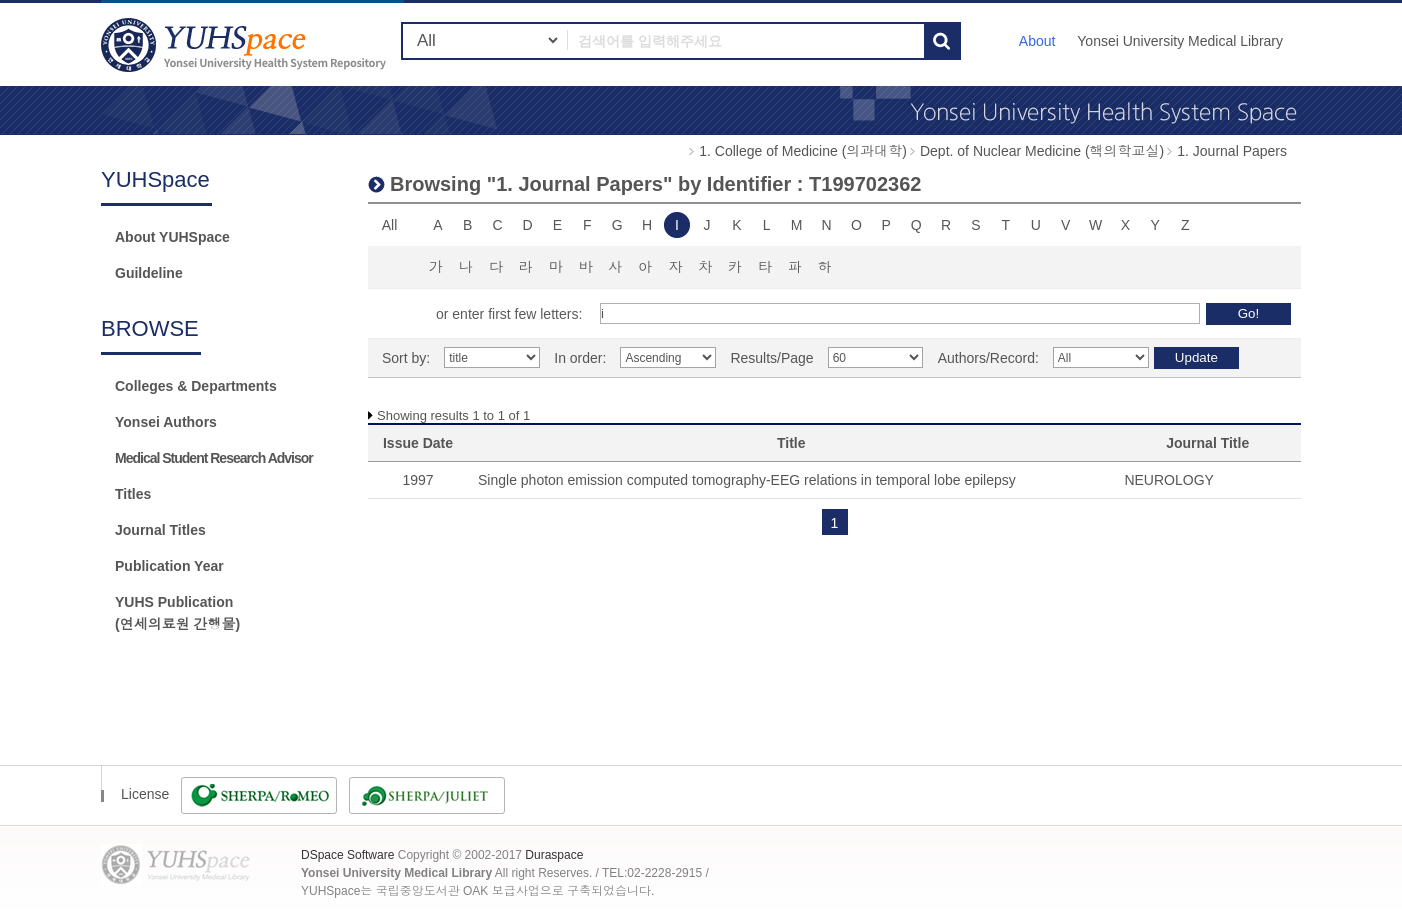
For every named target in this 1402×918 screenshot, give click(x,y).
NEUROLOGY (1168, 480)
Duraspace (554, 855)
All (390, 225)
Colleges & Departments (196, 386)
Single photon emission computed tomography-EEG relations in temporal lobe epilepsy (747, 480)
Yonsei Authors (166, 422)
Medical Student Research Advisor (214, 458)
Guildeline (149, 273)
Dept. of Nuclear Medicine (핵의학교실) (1042, 151)
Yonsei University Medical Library (1180, 41)
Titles (133, 494)
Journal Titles (160, 530)
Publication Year (169, 566)
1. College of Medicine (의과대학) (803, 151)
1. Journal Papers (1232, 151)
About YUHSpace (172, 237)
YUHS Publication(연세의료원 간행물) (177, 613)
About (1037, 41)
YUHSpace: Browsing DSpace (246, 44)
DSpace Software (347, 855)
